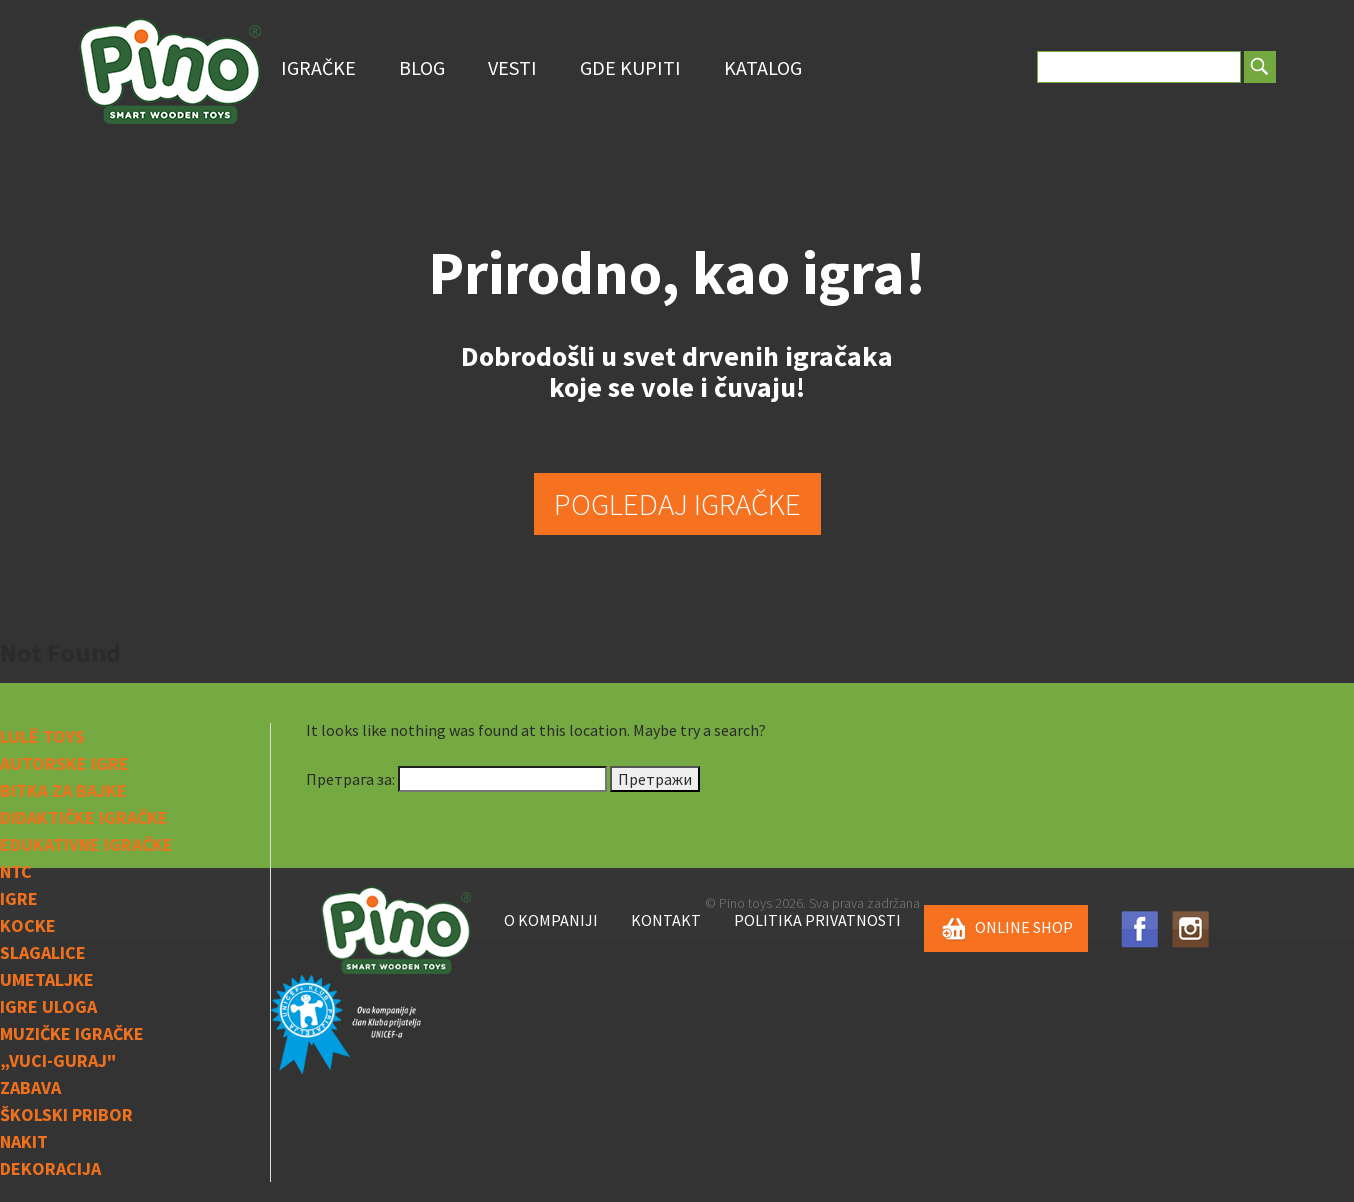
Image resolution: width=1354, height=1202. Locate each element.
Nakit (24, 1141)
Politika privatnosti (817, 920)
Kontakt (666, 920)
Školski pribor (66, 1114)
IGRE (19, 898)
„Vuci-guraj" (58, 1060)
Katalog (763, 67)
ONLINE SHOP (1006, 929)
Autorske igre (64, 763)
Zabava (30, 1087)
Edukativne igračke (86, 844)
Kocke (28, 925)
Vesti (512, 67)
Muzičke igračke (72, 1033)
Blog (422, 67)
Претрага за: (350, 779)
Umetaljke (47, 979)
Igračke (318, 67)
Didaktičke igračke (84, 817)
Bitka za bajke (63, 790)
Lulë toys (42, 736)
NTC (16, 871)
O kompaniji (551, 920)
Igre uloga (48, 1006)
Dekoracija (50, 1168)
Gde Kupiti (630, 67)
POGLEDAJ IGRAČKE (677, 503)
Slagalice (43, 952)
